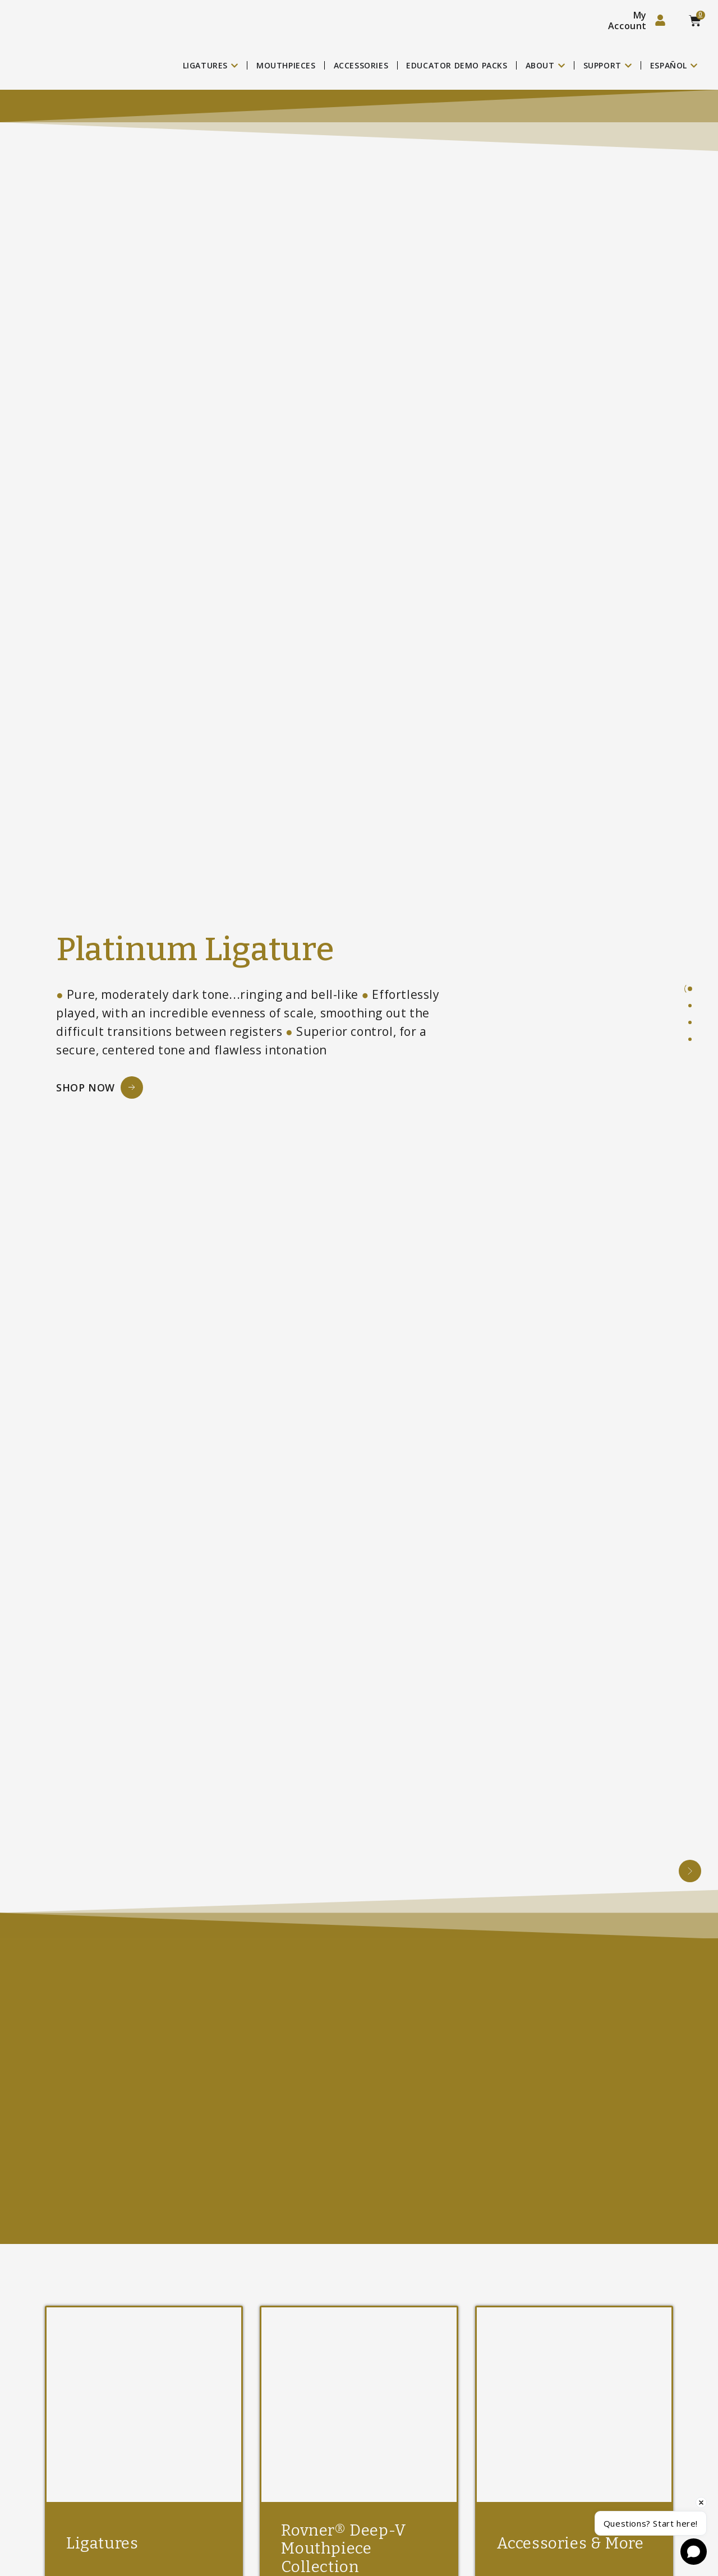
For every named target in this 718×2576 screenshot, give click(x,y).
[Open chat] (693, 2551)
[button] (690, 1871)
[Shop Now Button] (99, 1087)
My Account (627, 20)
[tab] (690, 988)
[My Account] (660, 20)
